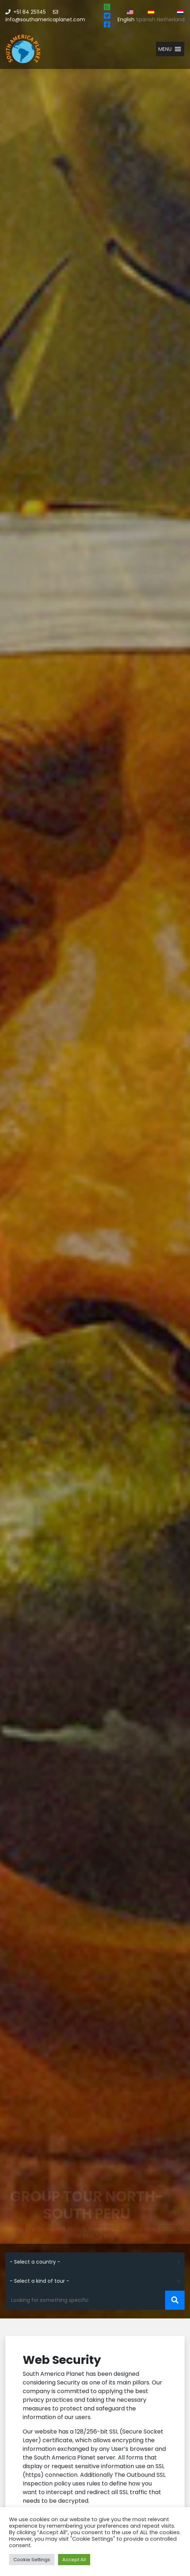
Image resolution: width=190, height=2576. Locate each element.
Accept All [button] (74, 2559)
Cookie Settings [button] (31, 2559)
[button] (165, 49)
